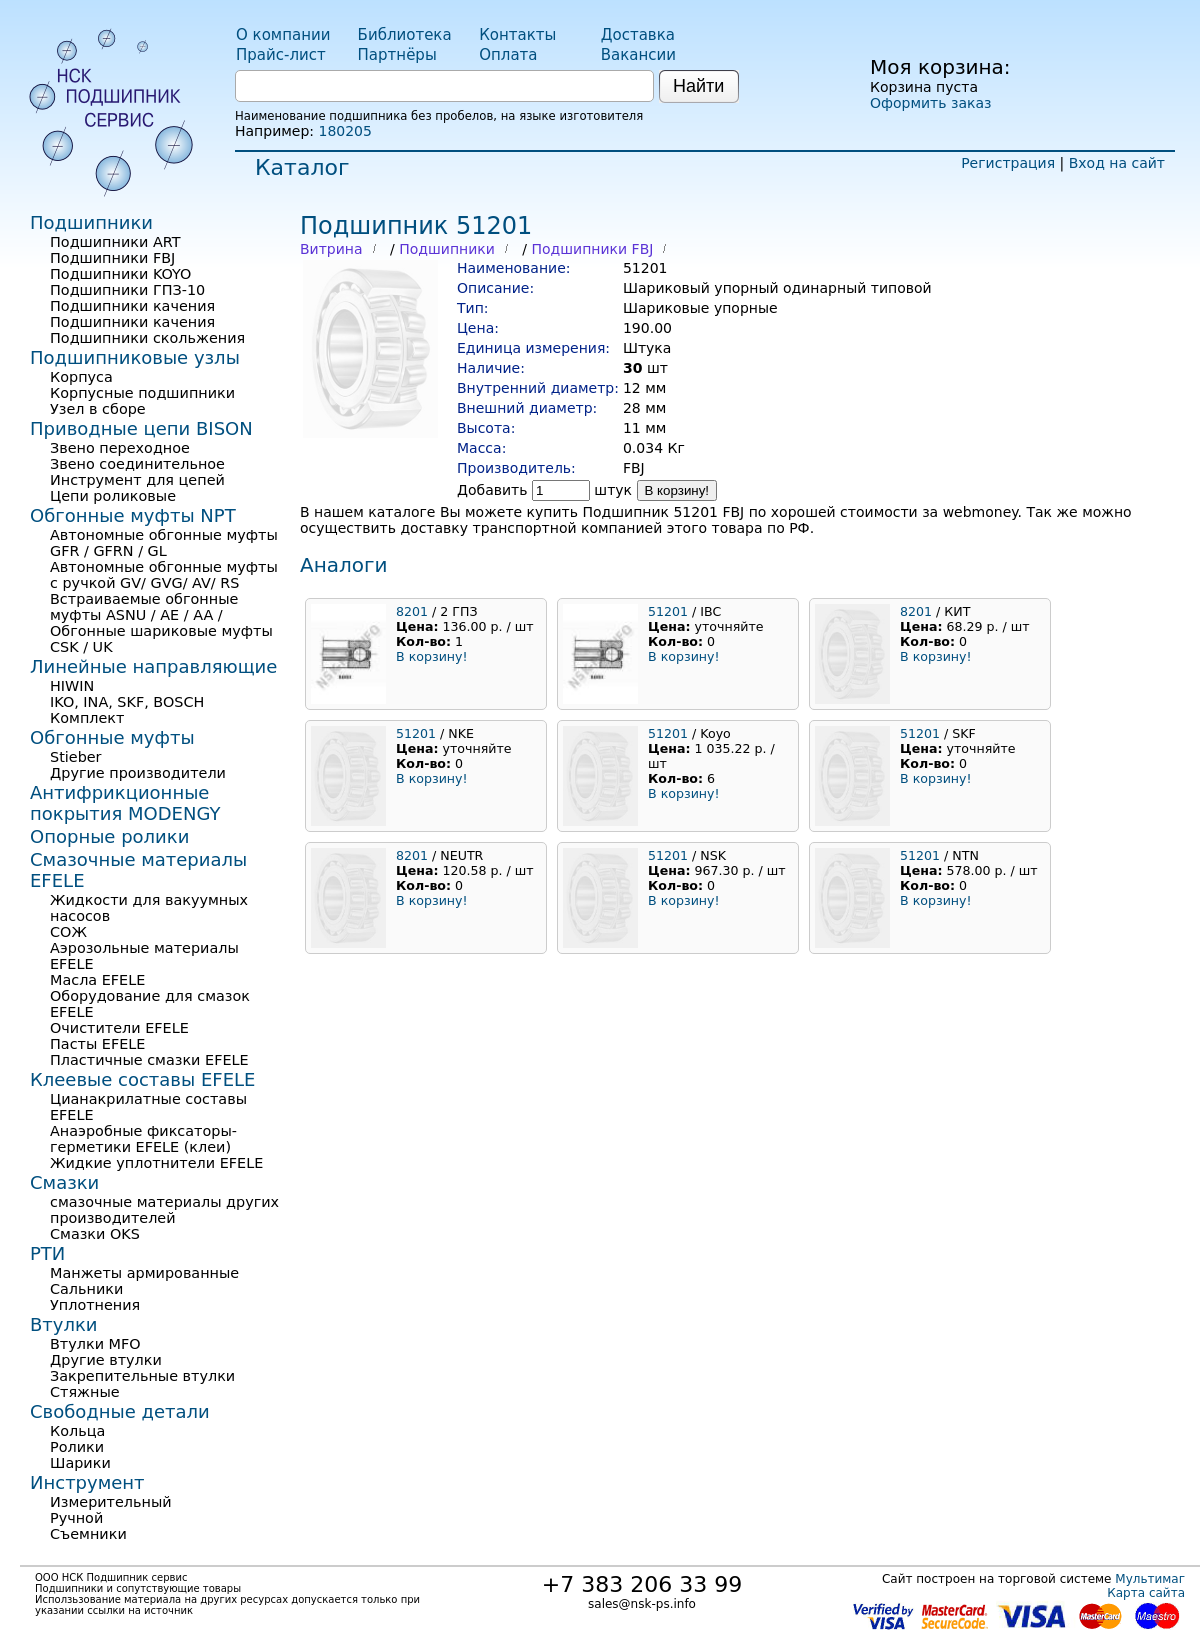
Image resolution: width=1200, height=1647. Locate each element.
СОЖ (68, 932)
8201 (412, 611)
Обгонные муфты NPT (133, 515)
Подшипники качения (132, 306)
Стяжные (85, 1392)
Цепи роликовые (113, 496)
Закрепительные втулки (142, 1376)
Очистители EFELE (119, 1028)
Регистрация (1008, 163)
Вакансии (638, 55)
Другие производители (138, 773)
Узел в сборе (98, 409)
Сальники (86, 1289)
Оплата (508, 55)
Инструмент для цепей (137, 480)
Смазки (64, 1182)
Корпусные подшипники (142, 393)
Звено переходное (120, 448)
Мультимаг (1150, 1579)
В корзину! (677, 490)
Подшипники (447, 249)
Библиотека (405, 35)
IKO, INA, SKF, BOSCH (127, 702)
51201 (668, 611)
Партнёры (397, 55)
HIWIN (72, 686)
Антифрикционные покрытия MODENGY (125, 803)
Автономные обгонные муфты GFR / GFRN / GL (164, 543)
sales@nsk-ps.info (642, 1604)
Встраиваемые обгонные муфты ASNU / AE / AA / (144, 607)
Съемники (88, 1534)
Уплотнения (95, 1305)
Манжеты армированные (144, 1273)
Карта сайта (1146, 1593)
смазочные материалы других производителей (164, 1210)
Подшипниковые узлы (135, 357)
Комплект (87, 718)
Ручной (76, 1518)
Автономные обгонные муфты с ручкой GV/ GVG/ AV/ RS (164, 575)
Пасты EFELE (97, 1044)
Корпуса (81, 377)
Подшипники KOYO (120, 274)
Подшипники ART (115, 242)
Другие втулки (106, 1360)
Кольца (77, 1431)
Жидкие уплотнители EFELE (156, 1163)
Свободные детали (120, 1411)
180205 (344, 131)
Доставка (638, 35)
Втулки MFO (95, 1344)
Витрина (331, 249)
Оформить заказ (930, 103)
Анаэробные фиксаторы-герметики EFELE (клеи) (143, 1139)
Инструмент (87, 1482)
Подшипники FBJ (592, 249)
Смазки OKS (95, 1234)
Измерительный (111, 1502)
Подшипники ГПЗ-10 (127, 290)
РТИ (47, 1253)
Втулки (64, 1324)
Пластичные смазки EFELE (149, 1060)
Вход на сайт (1117, 163)
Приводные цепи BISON (141, 428)
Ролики (77, 1447)
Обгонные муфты (112, 737)
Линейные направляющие (153, 666)
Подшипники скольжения (147, 338)
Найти (698, 86)
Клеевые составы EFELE (142, 1079)
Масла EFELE (97, 980)
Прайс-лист (281, 55)
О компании (283, 35)
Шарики (80, 1463)
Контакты (517, 35)
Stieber (76, 757)
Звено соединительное (137, 464)
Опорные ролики (109, 836)
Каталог (302, 167)
